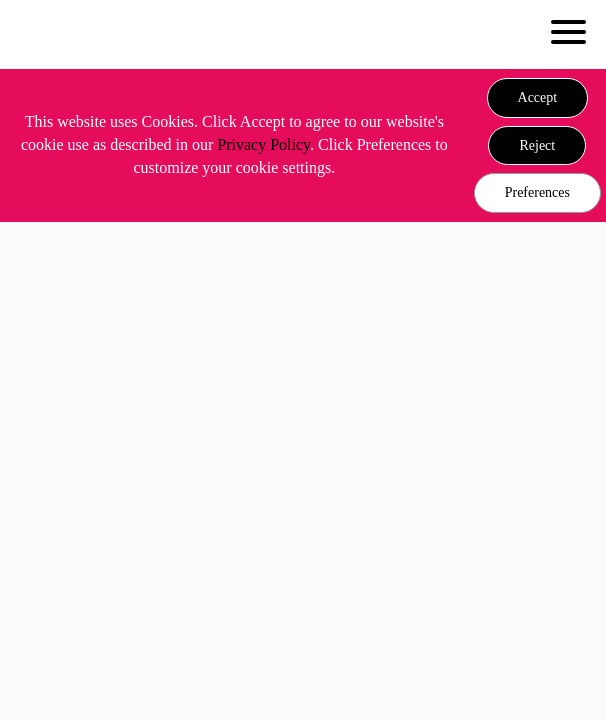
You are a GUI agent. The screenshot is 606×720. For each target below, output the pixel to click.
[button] (538, 98)
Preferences (537, 192)
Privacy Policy (263, 144)
